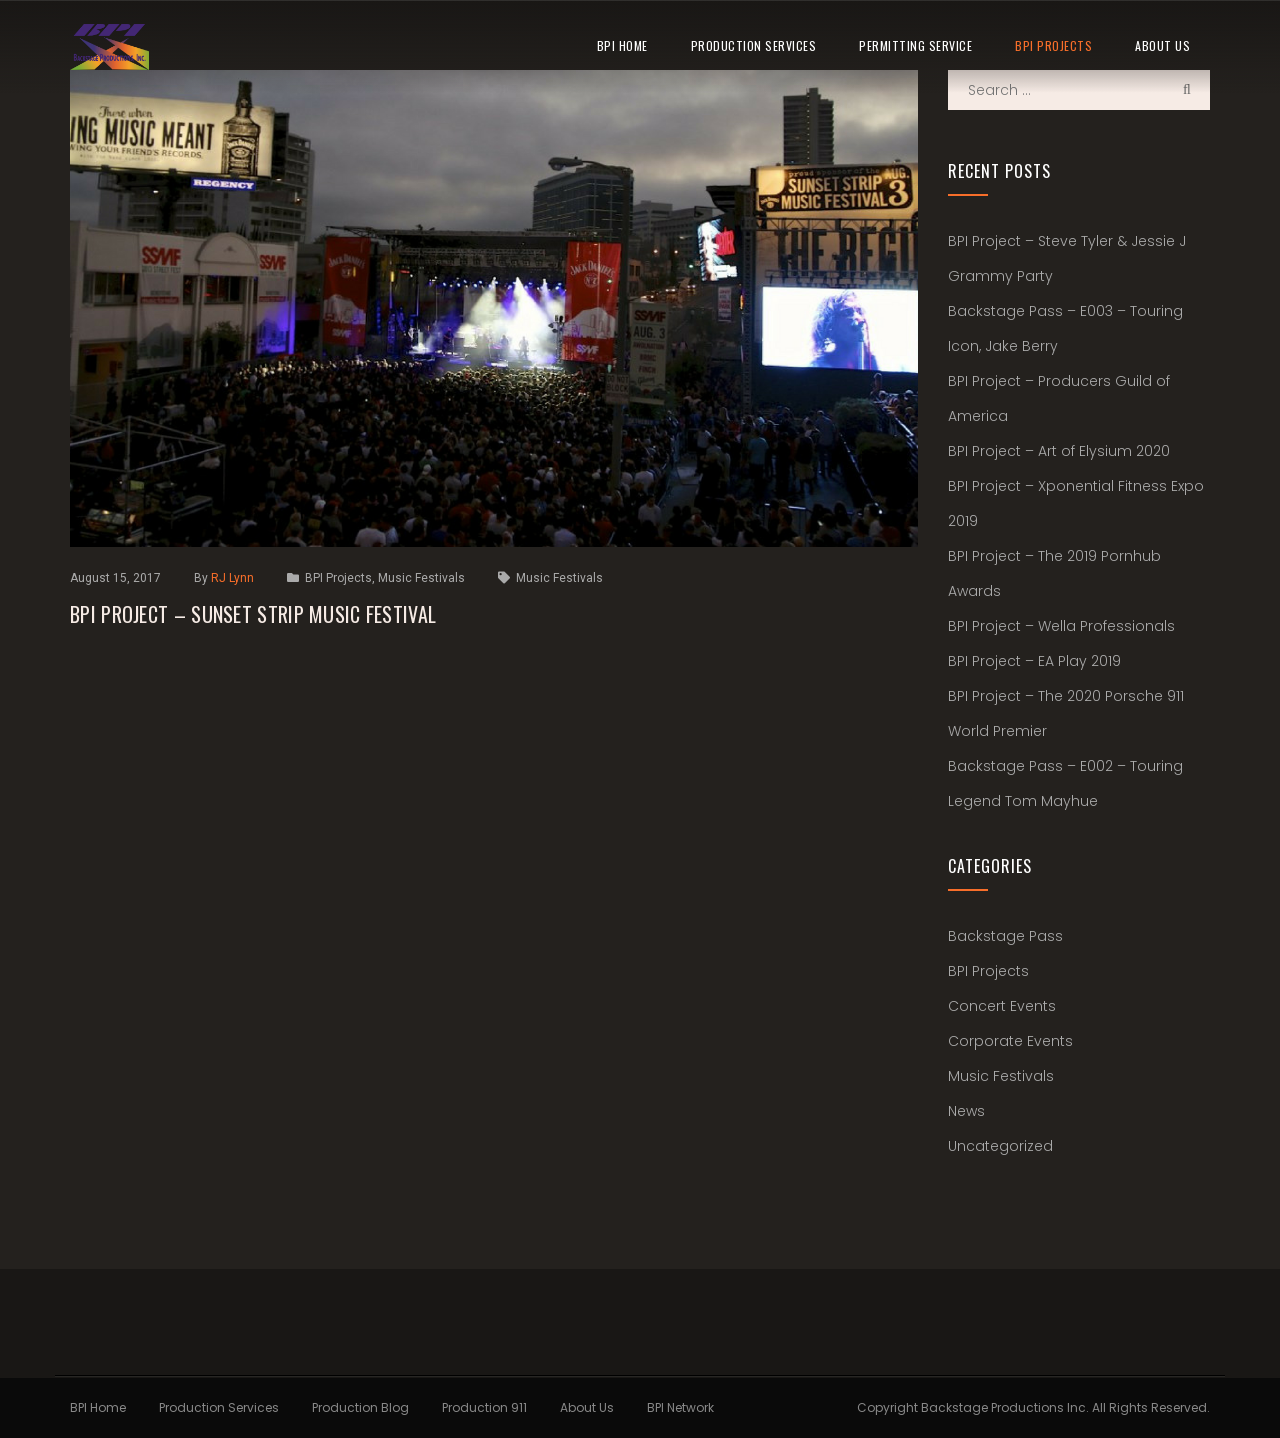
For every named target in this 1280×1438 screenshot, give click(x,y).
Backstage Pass (1005, 936)
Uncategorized (1000, 1146)
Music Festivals (421, 578)
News (966, 1111)
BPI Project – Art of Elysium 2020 (1059, 451)
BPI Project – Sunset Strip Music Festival (253, 614)
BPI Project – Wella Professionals (1061, 626)
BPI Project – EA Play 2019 (1034, 661)
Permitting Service (915, 45)
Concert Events (1002, 1006)
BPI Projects (1053, 45)
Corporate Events (1010, 1041)
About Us (1162, 45)
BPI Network (680, 1407)
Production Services (754, 45)
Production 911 (484, 1407)
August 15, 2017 (115, 578)
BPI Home (622, 45)
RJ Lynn (234, 578)
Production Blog (360, 1407)
